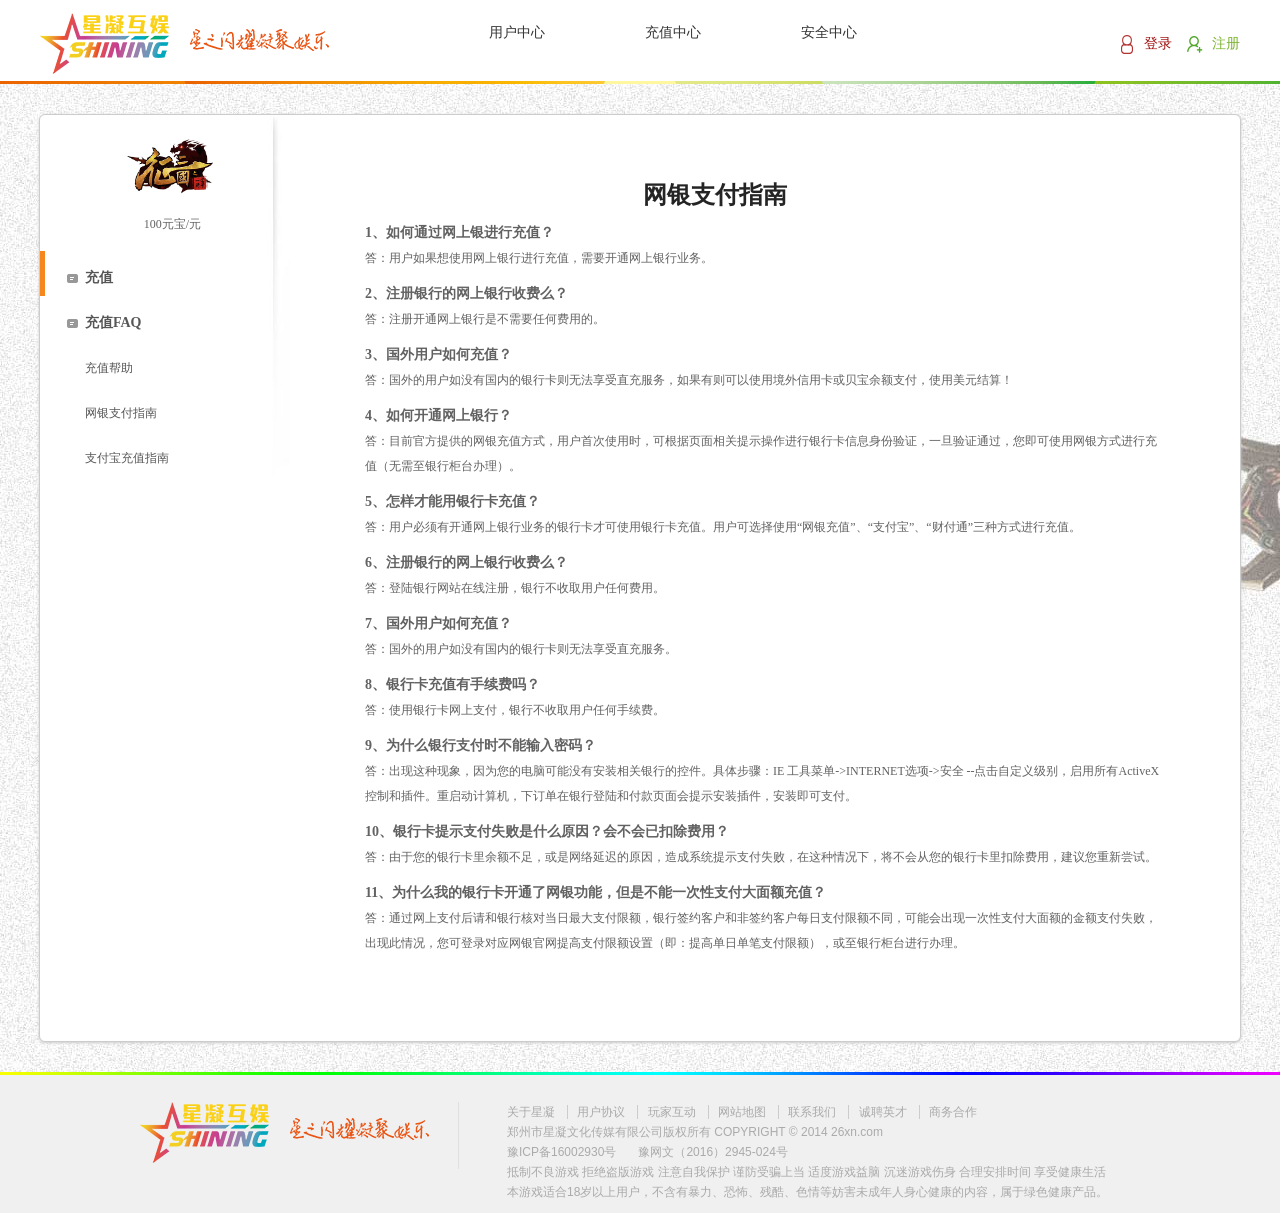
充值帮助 (109, 368)
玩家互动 (672, 1112)
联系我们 (812, 1112)
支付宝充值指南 (127, 458)
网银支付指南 (121, 413)
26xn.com (857, 1132)
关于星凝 (531, 1112)
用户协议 (601, 1112)
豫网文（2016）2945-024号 (712, 1152)
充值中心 (673, 32)
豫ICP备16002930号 (561, 1152)
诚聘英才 (883, 1112)
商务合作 (953, 1112)
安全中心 (829, 32)
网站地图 (742, 1112)
